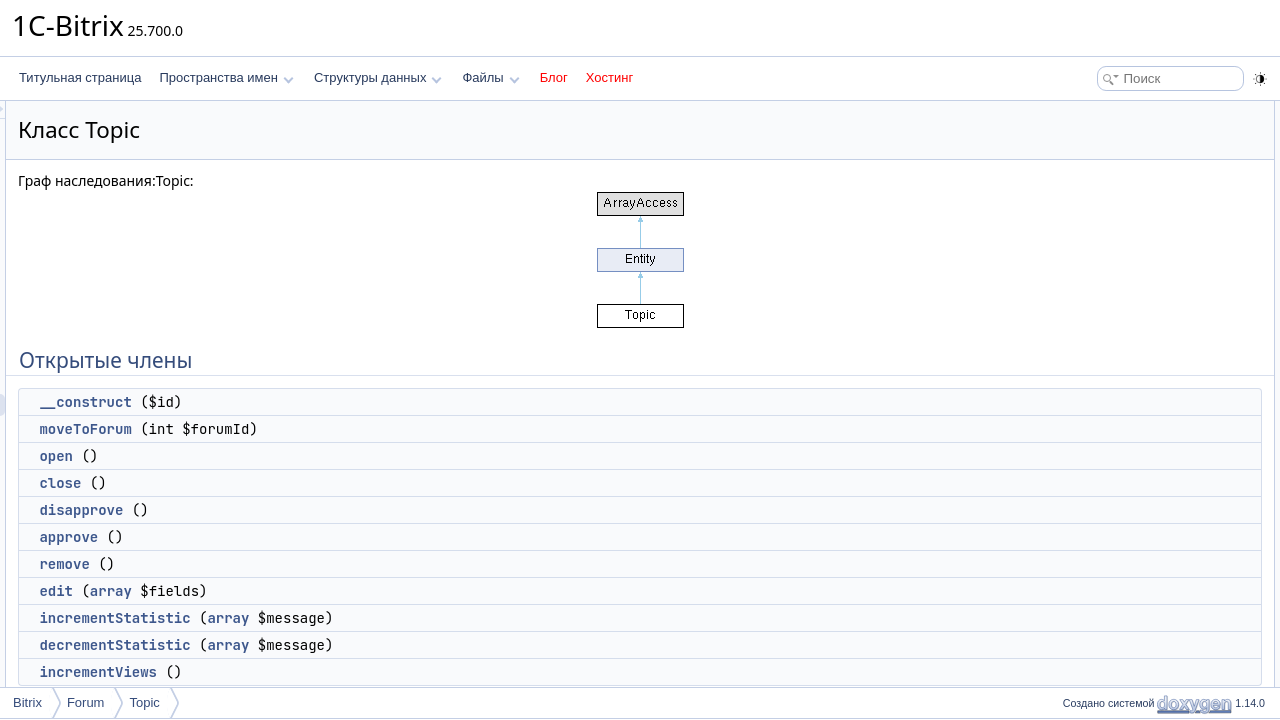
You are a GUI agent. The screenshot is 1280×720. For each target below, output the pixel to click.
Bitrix (27, 702)
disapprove (331, 510)
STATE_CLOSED (1119, 530)
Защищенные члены (1114, 618)
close (310, 483)
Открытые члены (1104, 112)
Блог (554, 77)
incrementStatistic (364, 618)
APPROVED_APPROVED (1143, 574)
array (361, 591)
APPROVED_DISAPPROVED (1153, 596)
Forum (86, 702)
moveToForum (335, 429)
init (1080, 640)
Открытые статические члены (1140, 376)
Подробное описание (1116, 684)
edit (306, 591)
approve (318, 537)
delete (1089, 464)
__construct (335, 402)
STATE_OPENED (1120, 552)
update (1091, 442)
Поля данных (1093, 486)
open (306, 456)
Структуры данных (378, 77)
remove (314, 564)
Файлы (490, 77)
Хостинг (609, 77)
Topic (144, 702)
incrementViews (348, 672)
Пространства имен (226, 77)
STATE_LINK (1108, 508)
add (1083, 420)
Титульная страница (80, 77)
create (1089, 398)
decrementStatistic (364, 645)
